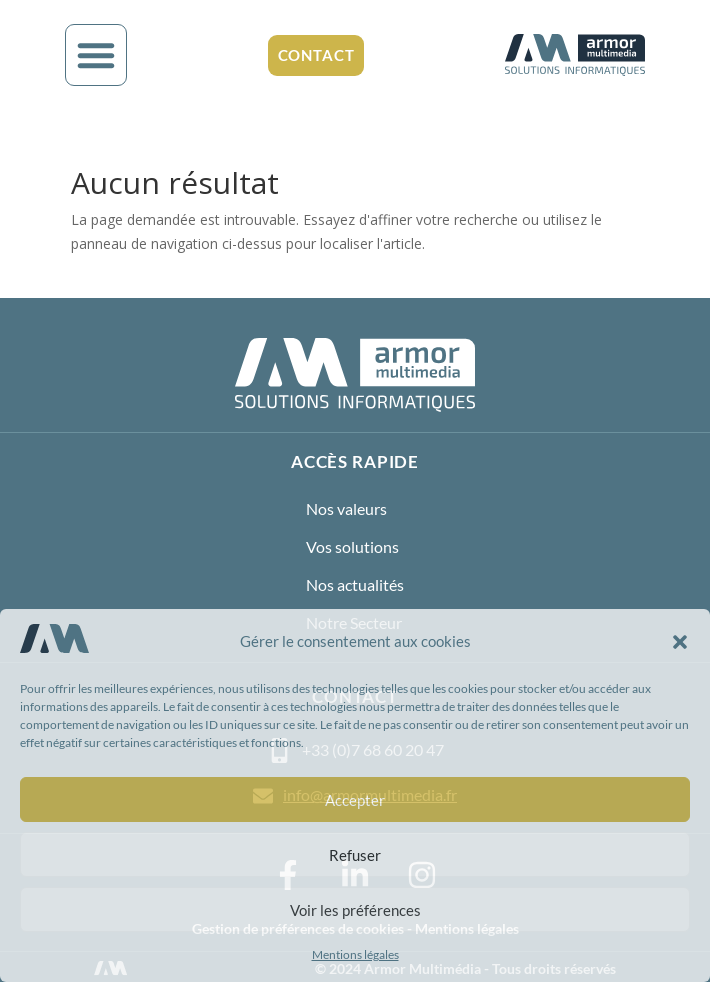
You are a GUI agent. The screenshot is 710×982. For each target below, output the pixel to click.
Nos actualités (355, 584)
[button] (680, 642)
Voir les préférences (355, 910)
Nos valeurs (346, 508)
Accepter (355, 800)
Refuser (355, 855)
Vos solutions (352, 546)
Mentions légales (355, 954)
